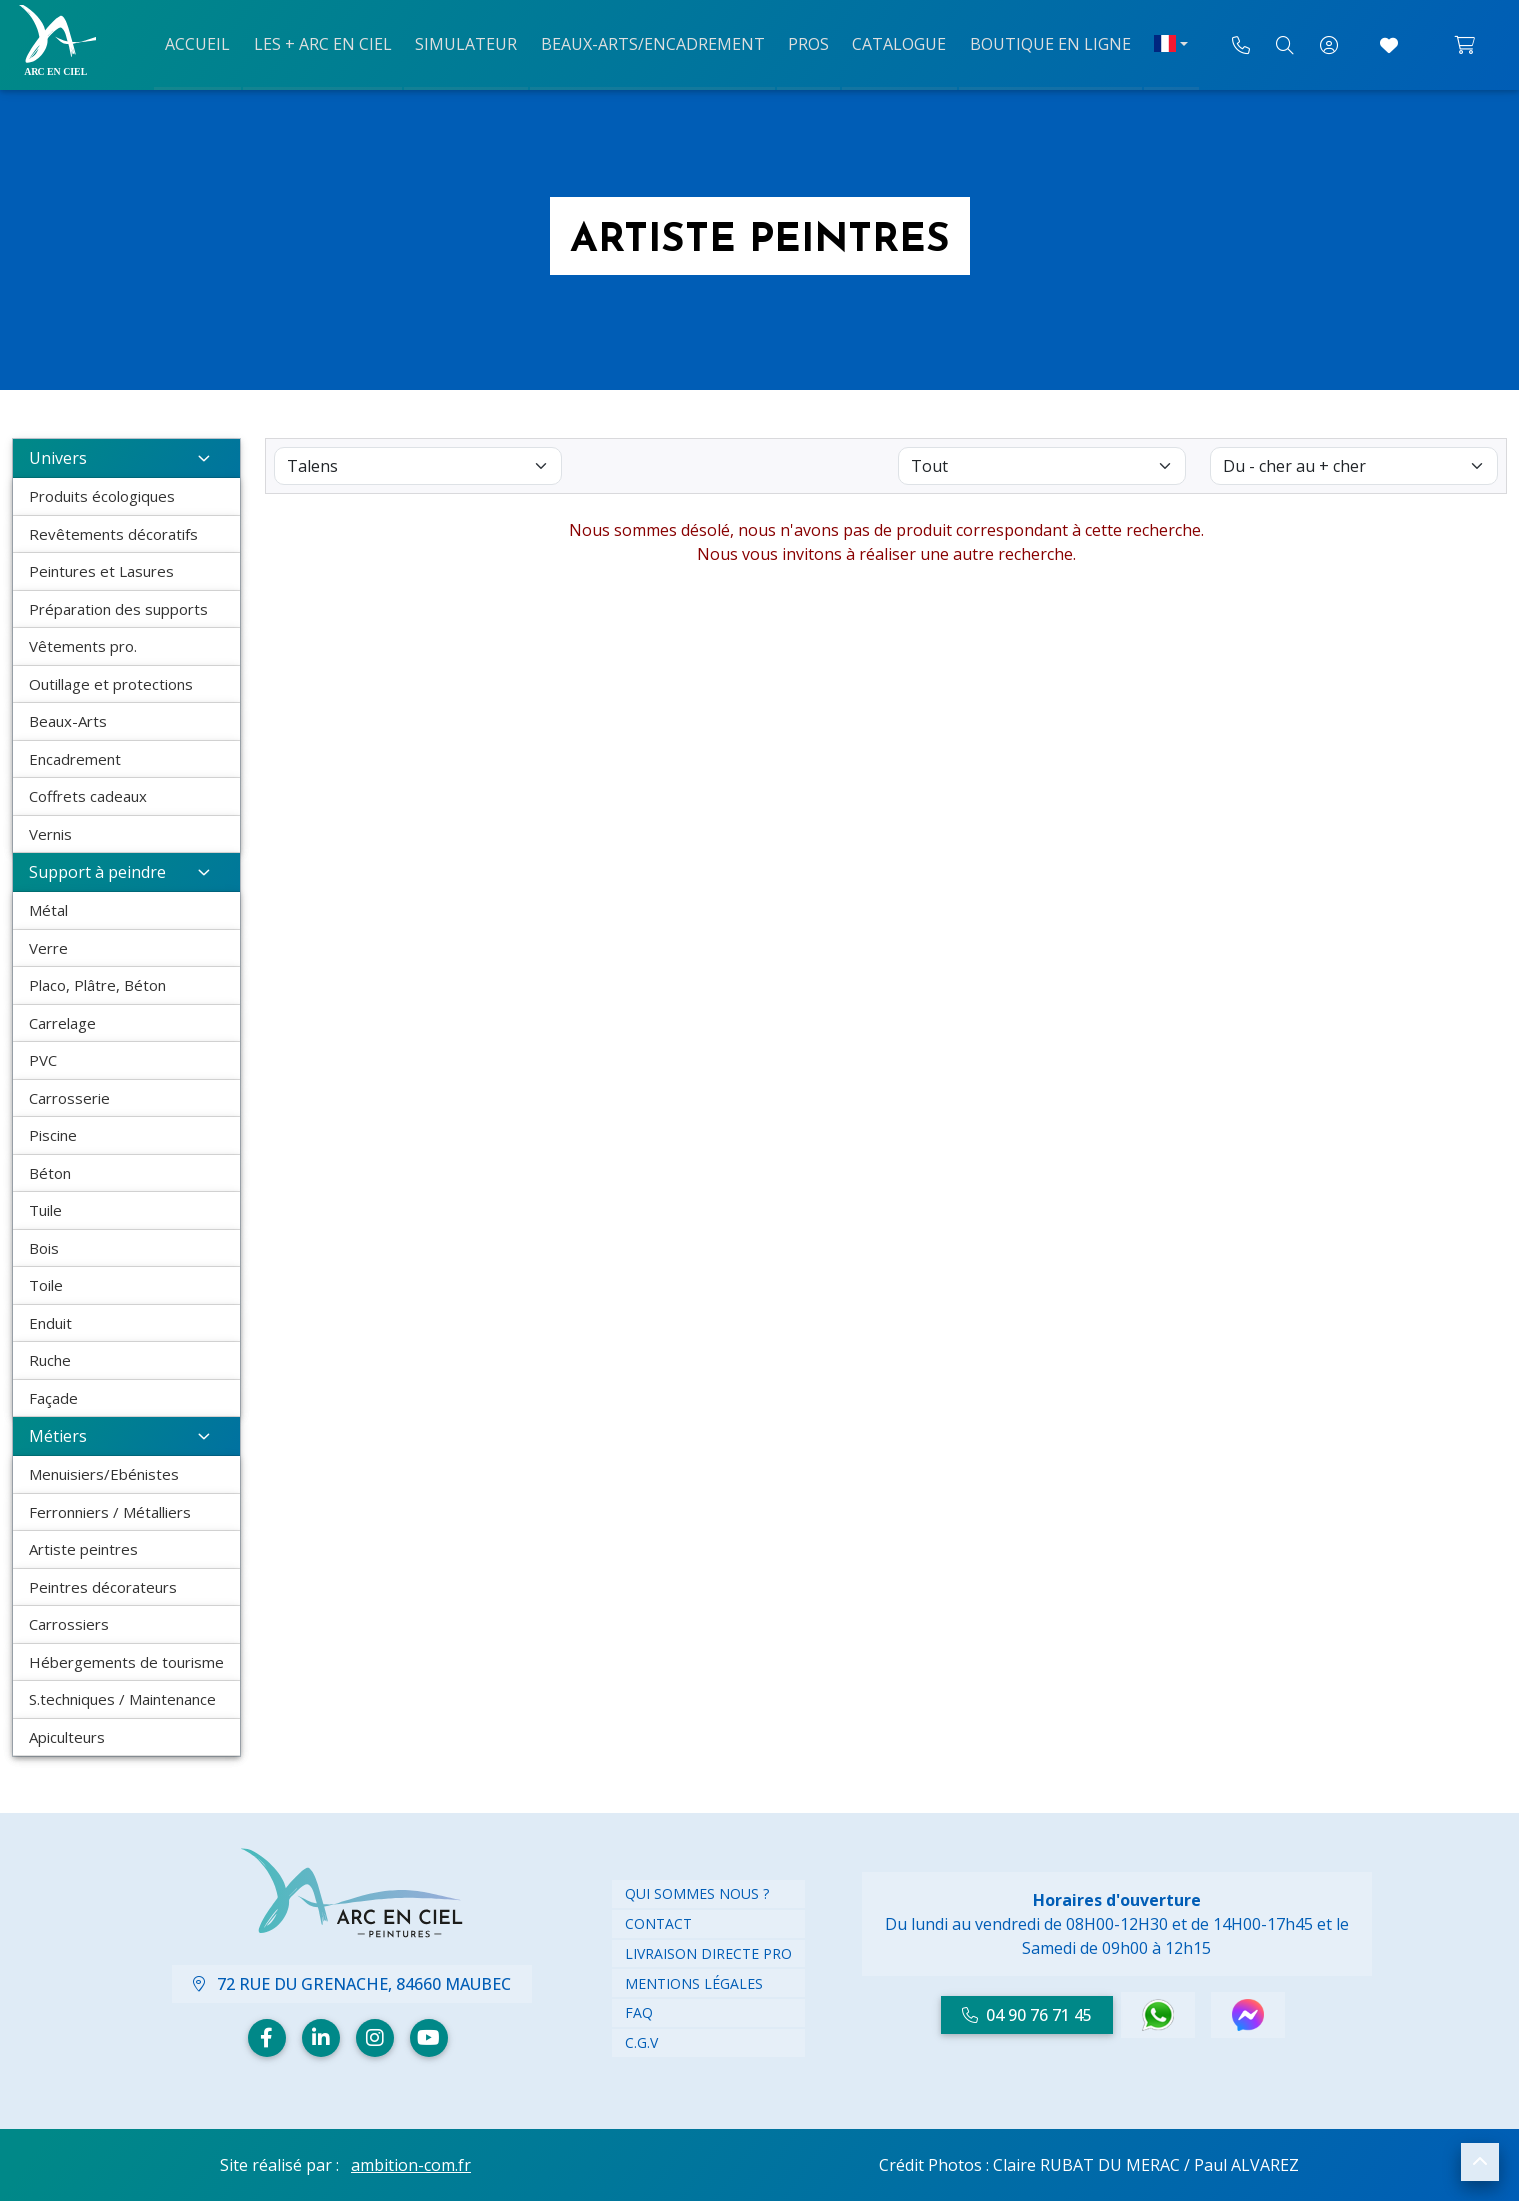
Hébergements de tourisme (126, 1662)
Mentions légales (694, 1983)
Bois (44, 1248)
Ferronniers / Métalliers (110, 1512)
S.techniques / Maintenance (122, 1699)
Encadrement (75, 759)
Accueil (208, 43)
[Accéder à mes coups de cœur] (1389, 45)
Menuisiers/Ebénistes (104, 1474)
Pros (805, 43)
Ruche (50, 1360)
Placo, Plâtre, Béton (97, 985)
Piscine (53, 1135)
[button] (1480, 2162)
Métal (48, 910)
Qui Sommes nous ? (697, 1893)
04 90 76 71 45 (1027, 2015)
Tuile (45, 1210)
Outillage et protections (111, 684)
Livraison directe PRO (708, 1953)
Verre (48, 948)
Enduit (50, 1323)
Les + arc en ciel (330, 43)
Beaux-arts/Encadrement (653, 43)
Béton (50, 1173)
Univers (126, 458)
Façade (53, 1398)
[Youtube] (429, 2038)
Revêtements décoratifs (113, 534)
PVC (43, 1060)
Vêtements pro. (83, 646)
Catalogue (893, 43)
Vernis (50, 834)
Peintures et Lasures (101, 571)
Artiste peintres (83, 1549)
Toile (46, 1285)
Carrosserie (69, 1098)
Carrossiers (69, 1624)
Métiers (126, 1436)
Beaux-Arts (68, 721)
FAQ (639, 2012)
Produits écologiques (102, 496)
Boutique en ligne (1040, 43)
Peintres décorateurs (103, 1587)
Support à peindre (126, 872)
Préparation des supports (118, 609)
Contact (658, 1923)
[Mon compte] (1329, 45)
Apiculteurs (67, 1737)
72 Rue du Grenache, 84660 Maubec (352, 1984)
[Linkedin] (321, 2038)
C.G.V (641, 2042)
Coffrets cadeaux (88, 796)
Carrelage (62, 1023)
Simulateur (470, 43)
